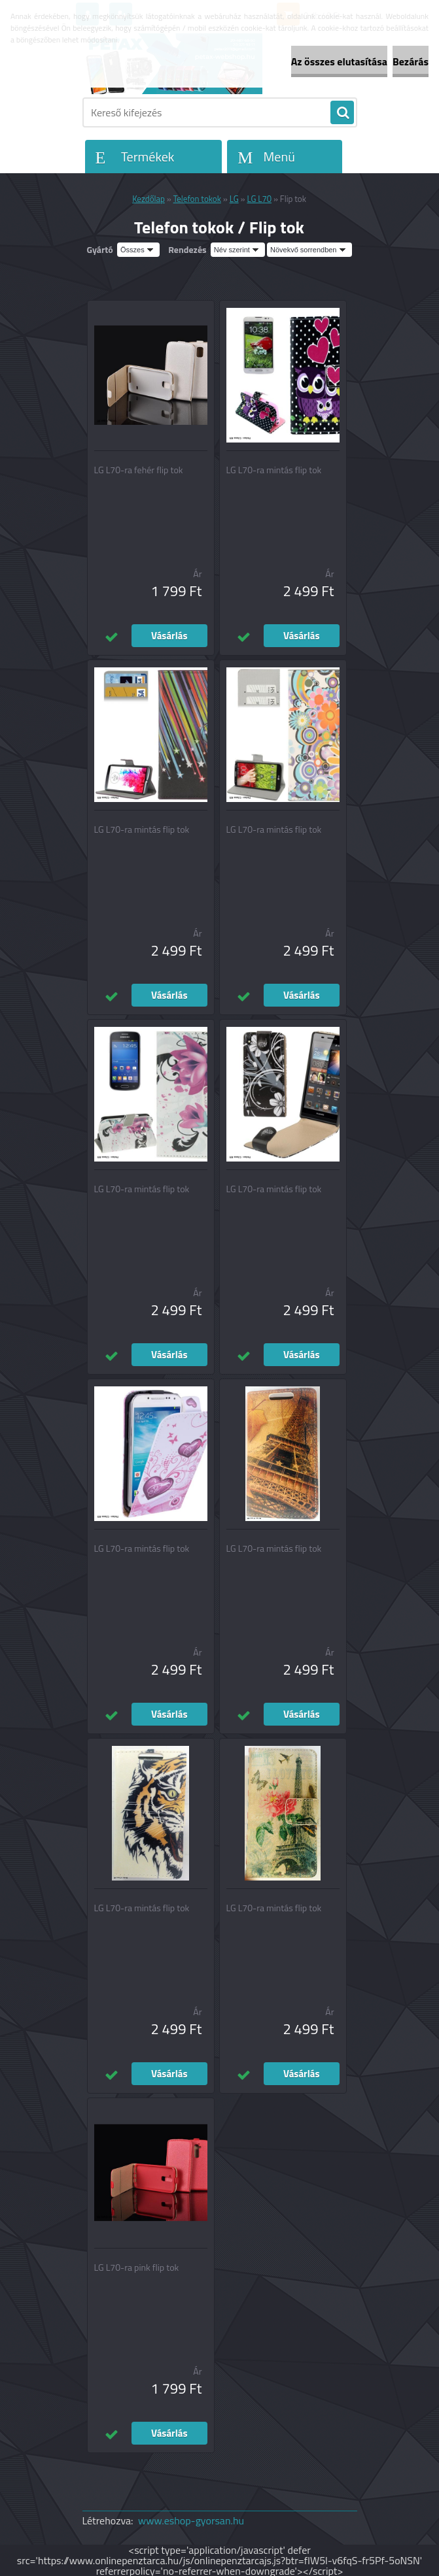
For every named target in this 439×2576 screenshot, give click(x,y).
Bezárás (411, 61)
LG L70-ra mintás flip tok (274, 470)
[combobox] (238, 250)
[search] (342, 113)
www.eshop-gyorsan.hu (191, 2520)
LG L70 (259, 198)
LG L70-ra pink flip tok (136, 2267)
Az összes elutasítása (339, 61)
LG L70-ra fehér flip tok (138, 470)
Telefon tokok (197, 198)
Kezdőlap (148, 198)
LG (234, 198)
